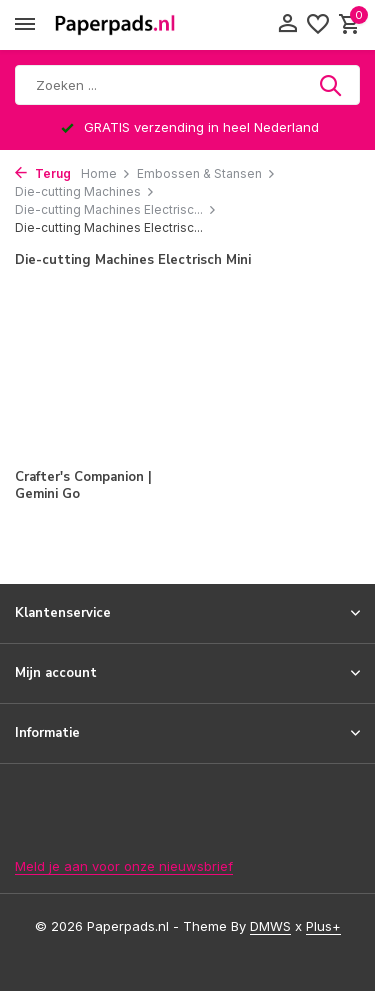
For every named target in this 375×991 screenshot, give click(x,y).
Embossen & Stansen (206, 173)
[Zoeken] (187, 85)
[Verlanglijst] (318, 25)
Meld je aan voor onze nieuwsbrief (124, 866)
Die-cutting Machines (85, 191)
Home (106, 173)
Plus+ (323, 926)
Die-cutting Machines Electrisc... (116, 209)
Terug (43, 173)
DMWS (270, 926)
